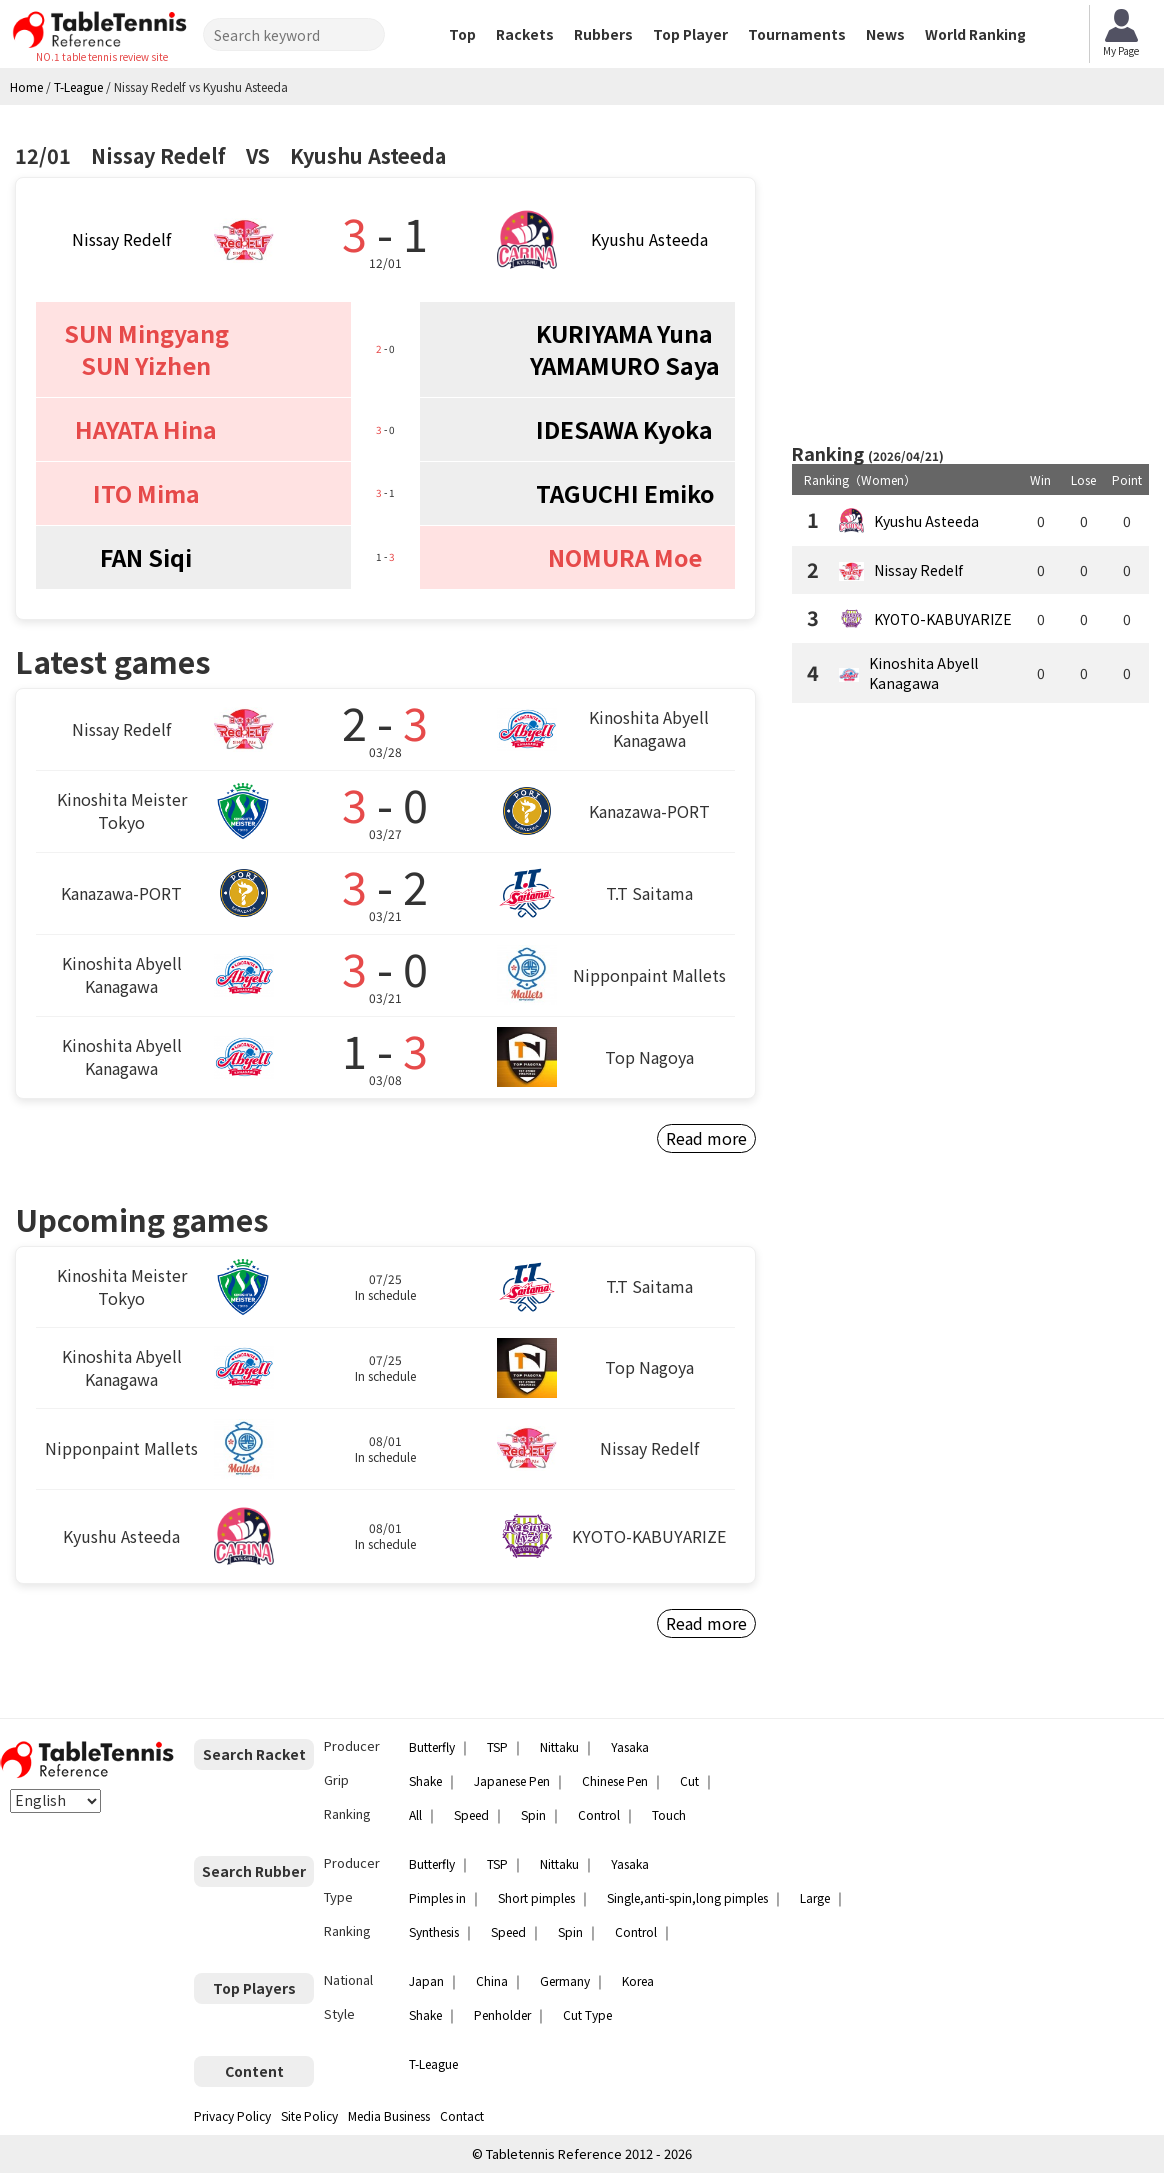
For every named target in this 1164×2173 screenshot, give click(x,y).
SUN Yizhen (146, 365)
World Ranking (975, 34)
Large (815, 1897)
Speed (471, 1814)
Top (462, 34)
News (885, 34)
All (415, 1814)
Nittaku (559, 1746)
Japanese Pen (512, 1780)
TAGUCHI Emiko (625, 493)
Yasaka (630, 1746)
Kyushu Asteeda (649, 239)
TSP (497, 1746)
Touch (669, 1814)
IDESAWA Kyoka (624, 429)
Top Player (690, 34)
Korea (638, 1980)
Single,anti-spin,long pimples (687, 1897)
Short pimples (536, 1897)
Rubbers (603, 34)
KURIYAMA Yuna (624, 333)
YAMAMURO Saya (625, 365)
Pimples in (437, 1897)
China (492, 1980)
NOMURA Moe (625, 557)
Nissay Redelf (121, 239)
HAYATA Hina (146, 429)
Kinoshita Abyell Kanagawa (923, 673)
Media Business (389, 2115)
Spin (533, 1814)
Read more (706, 1138)
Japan (426, 1980)
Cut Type (587, 2014)
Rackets (525, 34)
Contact (462, 2115)
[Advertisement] (970, 275)
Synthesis (434, 1931)
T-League (433, 2063)
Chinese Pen (615, 1780)
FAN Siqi (146, 557)
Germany (565, 1980)
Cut (689, 1780)
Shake (425, 1780)
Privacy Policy (232, 2115)
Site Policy (309, 2115)
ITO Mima (146, 493)
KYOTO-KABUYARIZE (943, 619)
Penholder (502, 2014)
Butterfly (432, 1746)
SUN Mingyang (146, 333)
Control (599, 1814)
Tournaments (797, 34)
